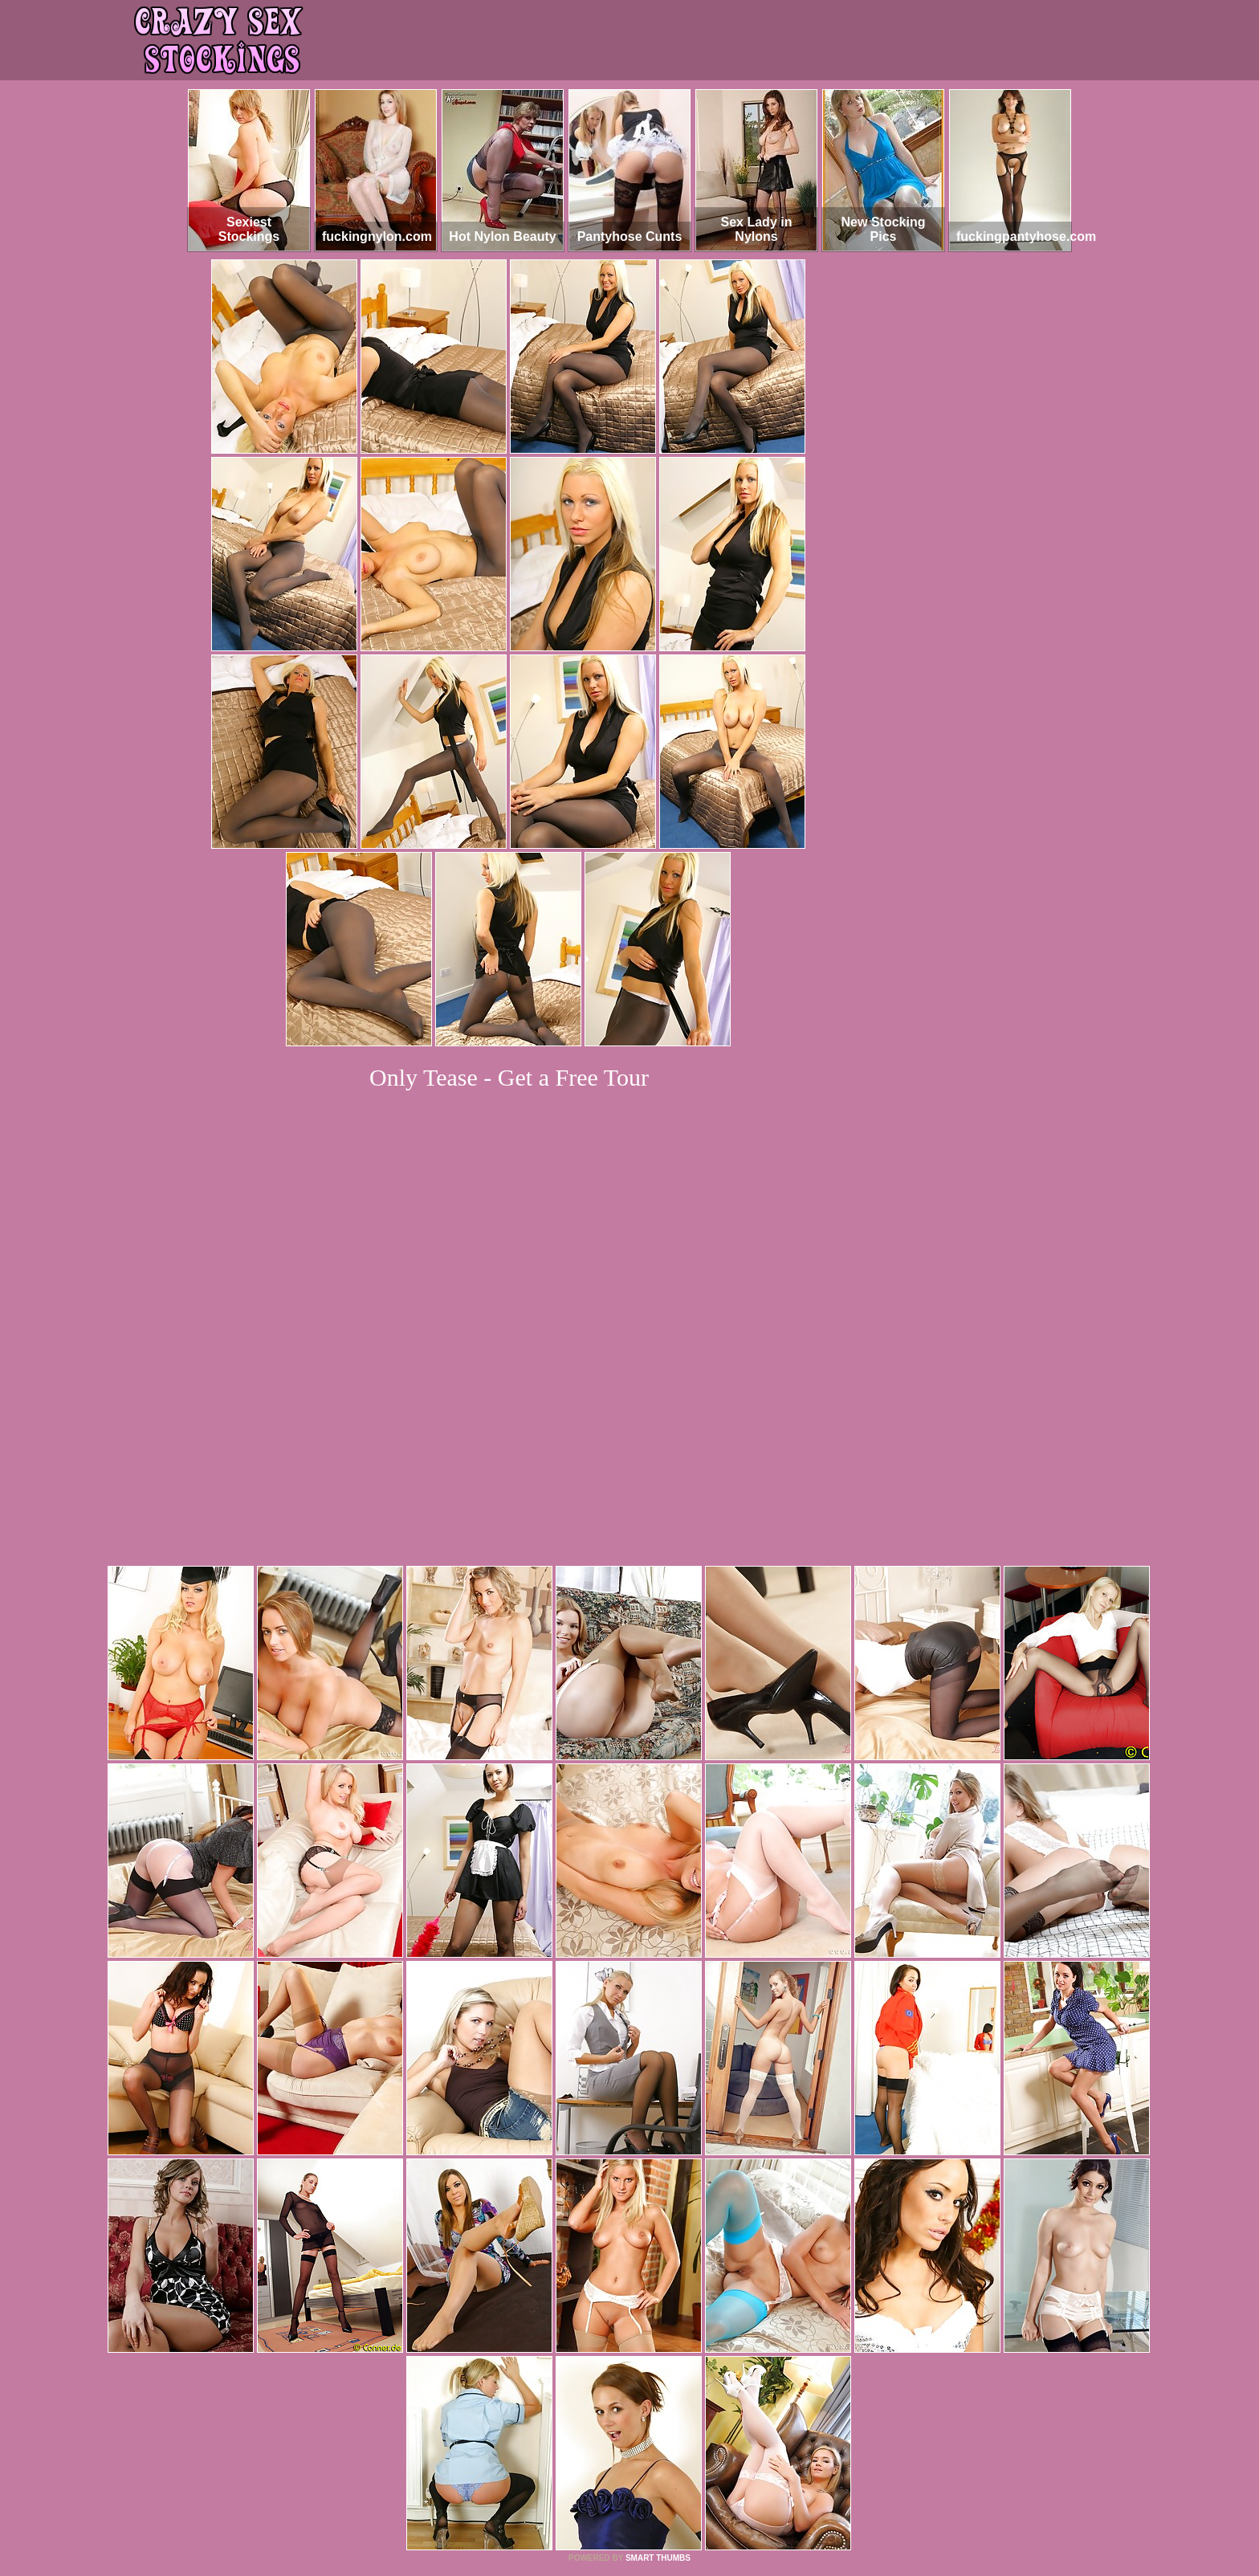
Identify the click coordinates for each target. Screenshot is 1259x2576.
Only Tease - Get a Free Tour (509, 1077)
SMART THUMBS (658, 2338)
